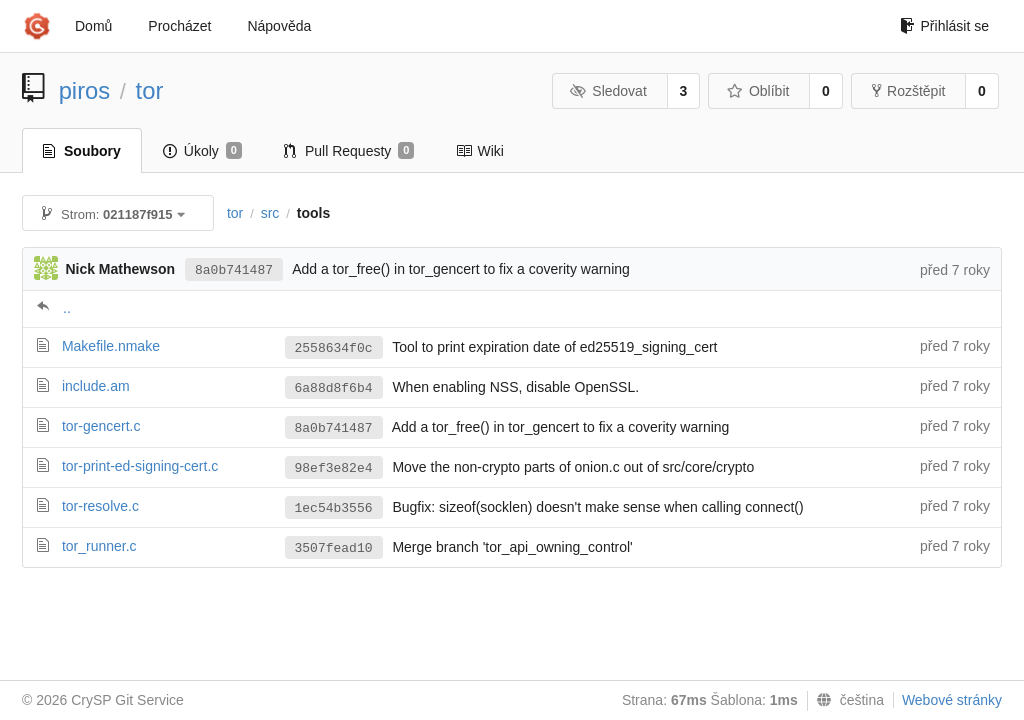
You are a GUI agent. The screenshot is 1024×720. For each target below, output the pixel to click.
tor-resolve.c (100, 506)
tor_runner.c (99, 546)
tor (150, 90)
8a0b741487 (234, 270)
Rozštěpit (908, 91)
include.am (96, 386)
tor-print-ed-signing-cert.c (140, 466)
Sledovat (608, 91)
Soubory (82, 151)
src (270, 213)
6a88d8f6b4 (334, 388)
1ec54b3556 (334, 508)
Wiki (479, 151)
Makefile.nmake (111, 346)
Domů (93, 26)
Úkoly (202, 151)
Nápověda (279, 26)
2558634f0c (334, 348)
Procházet (179, 26)
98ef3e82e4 (334, 468)
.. (67, 308)
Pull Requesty (349, 151)
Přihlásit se (944, 26)
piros (85, 90)
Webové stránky (952, 700)
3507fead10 (334, 548)
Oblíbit (757, 91)
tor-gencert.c (101, 426)
